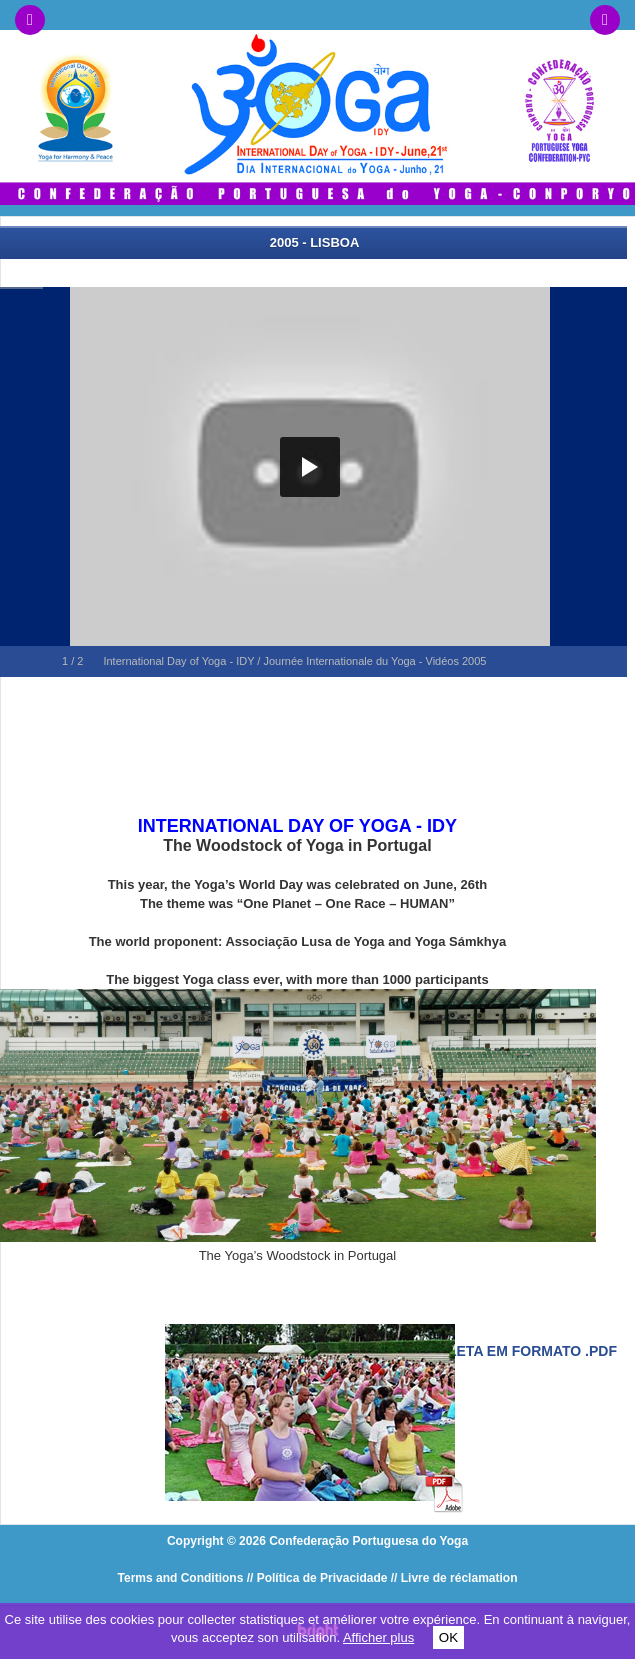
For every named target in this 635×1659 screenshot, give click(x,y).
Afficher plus (378, 1637)
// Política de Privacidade (317, 1578)
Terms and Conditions (181, 1578)
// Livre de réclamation (454, 1578)
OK (448, 1637)
